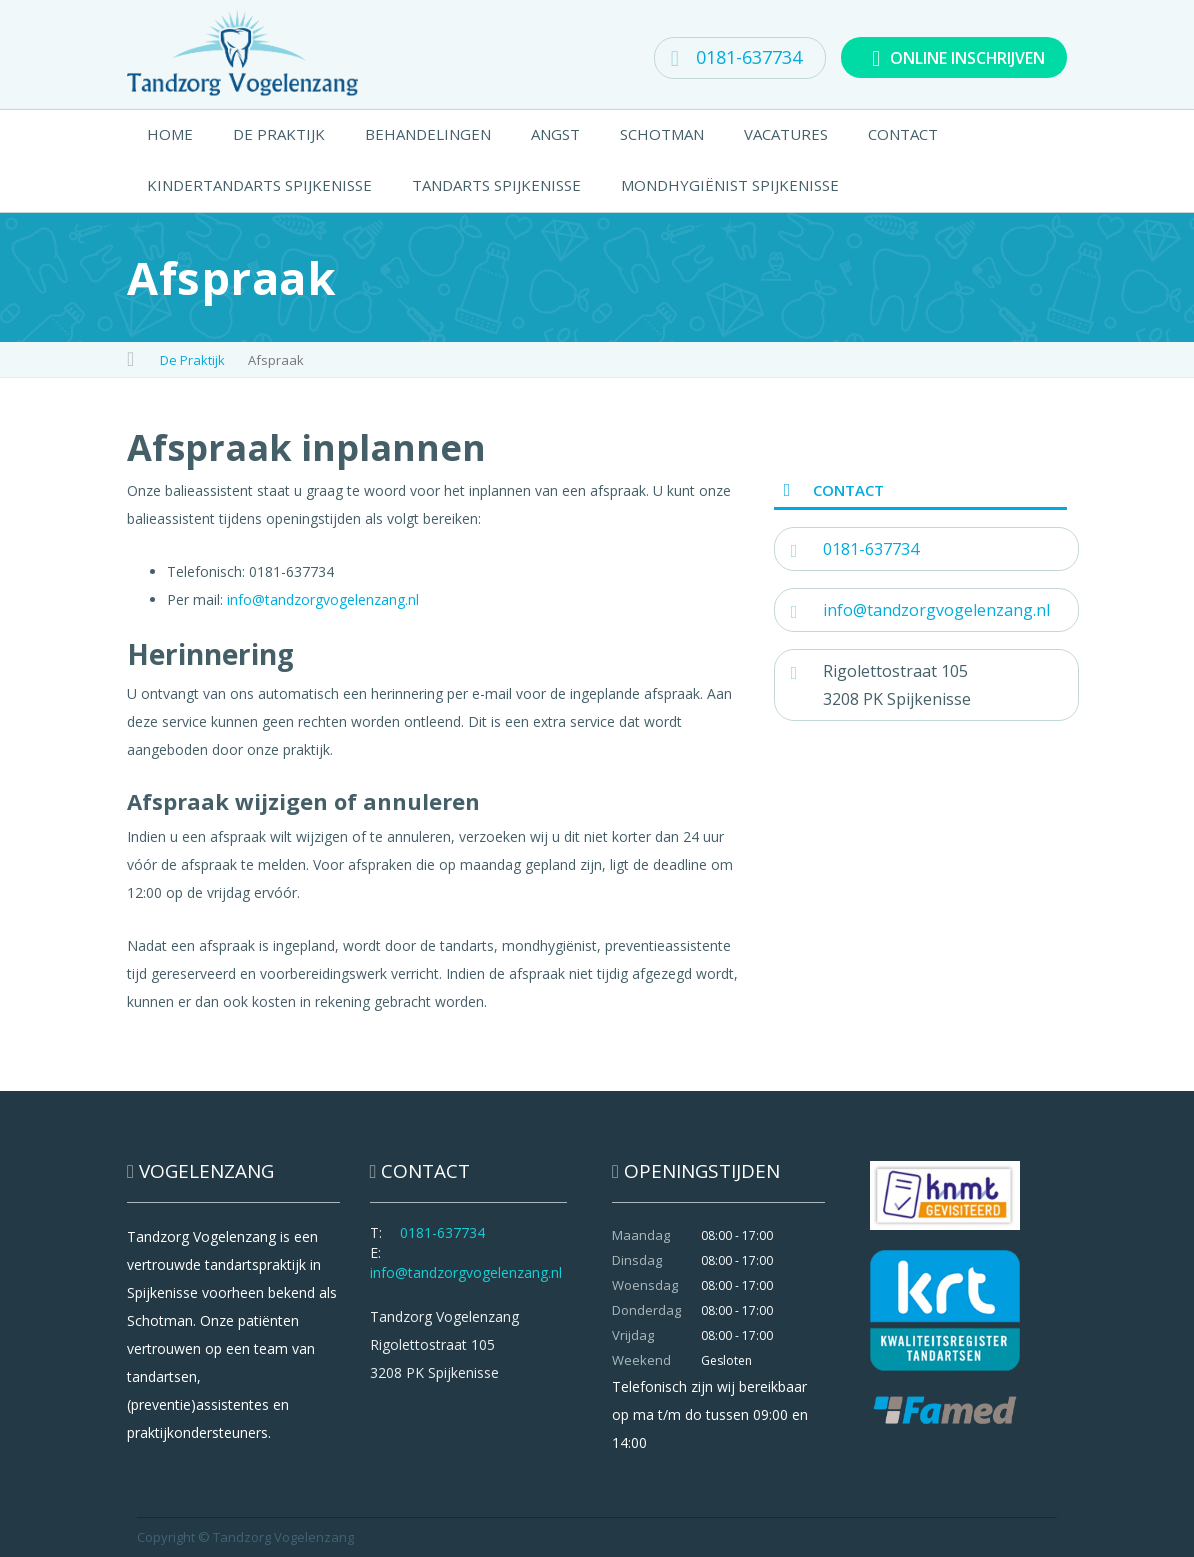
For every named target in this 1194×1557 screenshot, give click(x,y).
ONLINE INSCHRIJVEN (957, 57)
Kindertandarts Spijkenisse (259, 185)
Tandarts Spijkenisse (496, 185)
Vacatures (786, 134)
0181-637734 (736, 57)
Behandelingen (428, 134)
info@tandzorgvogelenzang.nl (323, 600)
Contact (903, 134)
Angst (555, 134)
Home (170, 134)
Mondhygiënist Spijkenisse (730, 185)
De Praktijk (279, 134)
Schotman (662, 134)
